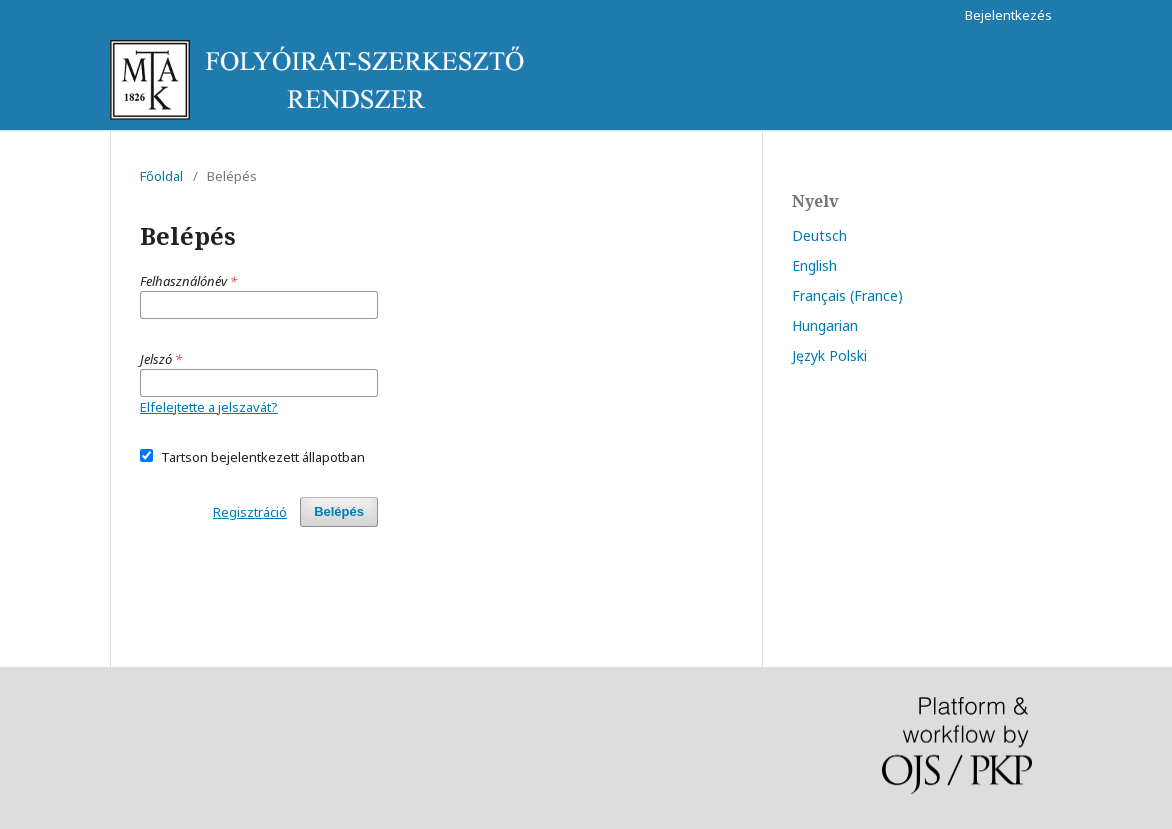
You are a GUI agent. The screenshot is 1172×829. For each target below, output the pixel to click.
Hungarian (825, 325)
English (814, 265)
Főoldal (161, 176)
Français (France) (847, 295)
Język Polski (829, 355)
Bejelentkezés (1008, 15)
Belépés (339, 511)
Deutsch (819, 235)
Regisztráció (250, 512)
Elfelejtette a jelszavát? (209, 407)
